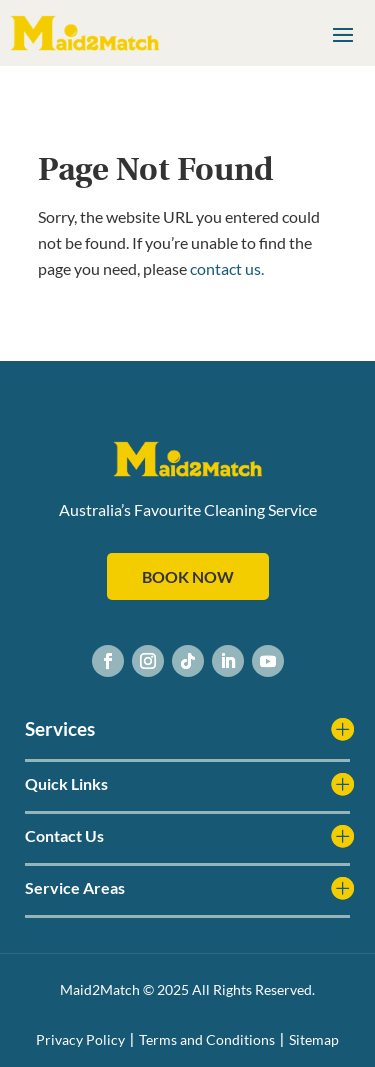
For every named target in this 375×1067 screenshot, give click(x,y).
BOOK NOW (188, 576)
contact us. (227, 268)
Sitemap (314, 1039)
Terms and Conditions (207, 1039)
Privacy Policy (80, 1039)
